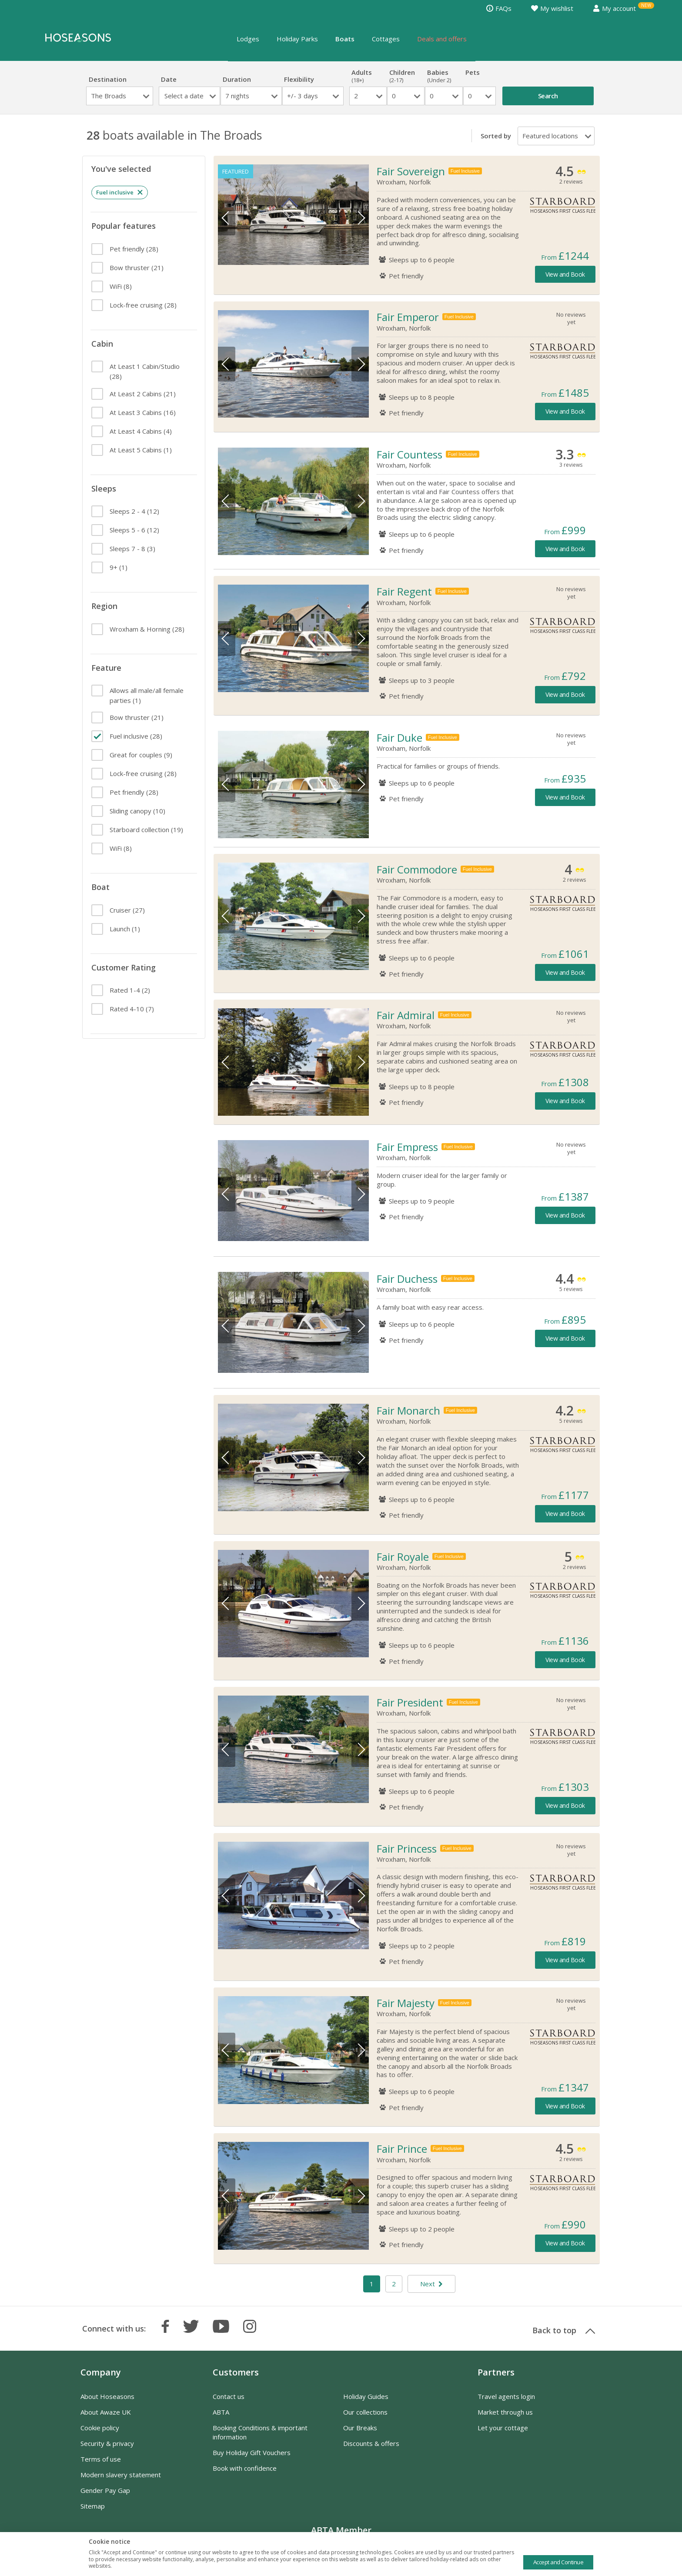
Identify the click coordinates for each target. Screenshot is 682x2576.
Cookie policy (99, 2434)
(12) (133, 511)
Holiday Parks (297, 38)
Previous (226, 218)
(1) (140, 449)
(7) (131, 1008)
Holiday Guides (365, 2403)
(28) (133, 248)
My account (614, 8)
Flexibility (299, 79)
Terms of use (100, 2466)
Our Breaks (360, 2434)
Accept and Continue (558, 2562)
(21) (136, 267)
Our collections (365, 2419)
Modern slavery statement (120, 2481)
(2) (129, 990)
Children (405, 76)
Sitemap (92, 2513)
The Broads (108, 95)
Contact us (228, 2403)
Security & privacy (107, 2450)
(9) (140, 754)
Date (169, 79)
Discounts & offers (371, 2450)
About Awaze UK (105, 2419)
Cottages (386, 38)
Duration (237, 79)
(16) (142, 412)
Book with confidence (245, 2475)
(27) (126, 910)
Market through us (505, 2419)
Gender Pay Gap (105, 2497)
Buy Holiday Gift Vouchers (252, 2459)
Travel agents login (506, 2403)
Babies (443, 76)
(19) (145, 829)
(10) (136, 810)
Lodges (248, 38)
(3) (131, 548)
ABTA (221, 2419)
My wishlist (552, 8)
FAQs (499, 8)
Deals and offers (442, 38)
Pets (479, 76)
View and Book (565, 274)
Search (548, 95)
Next (360, 218)
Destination (108, 79)
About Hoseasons (107, 2403)
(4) (140, 431)
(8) (120, 286)
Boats (344, 38)
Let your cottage (503, 2434)
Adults (367, 76)
